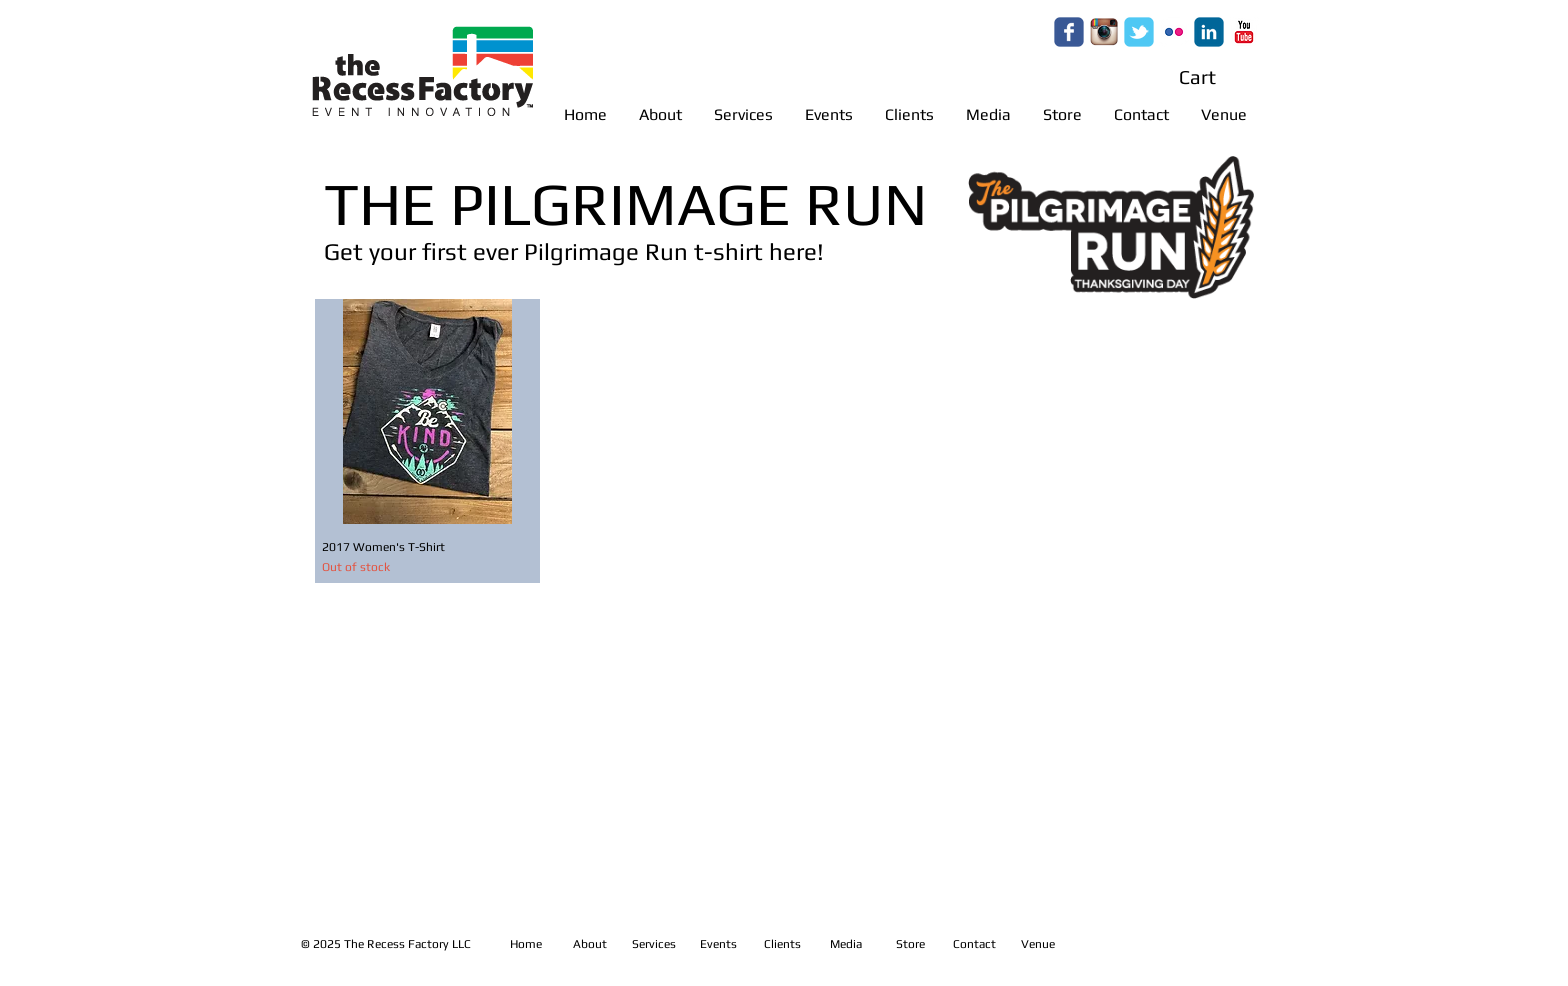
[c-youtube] (1244, 32)
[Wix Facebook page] (1069, 32)
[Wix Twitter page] (1139, 32)
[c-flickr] (1174, 32)
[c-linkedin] (1209, 32)
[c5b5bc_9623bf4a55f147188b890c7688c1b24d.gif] (1104, 32)
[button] (1215, 77)
